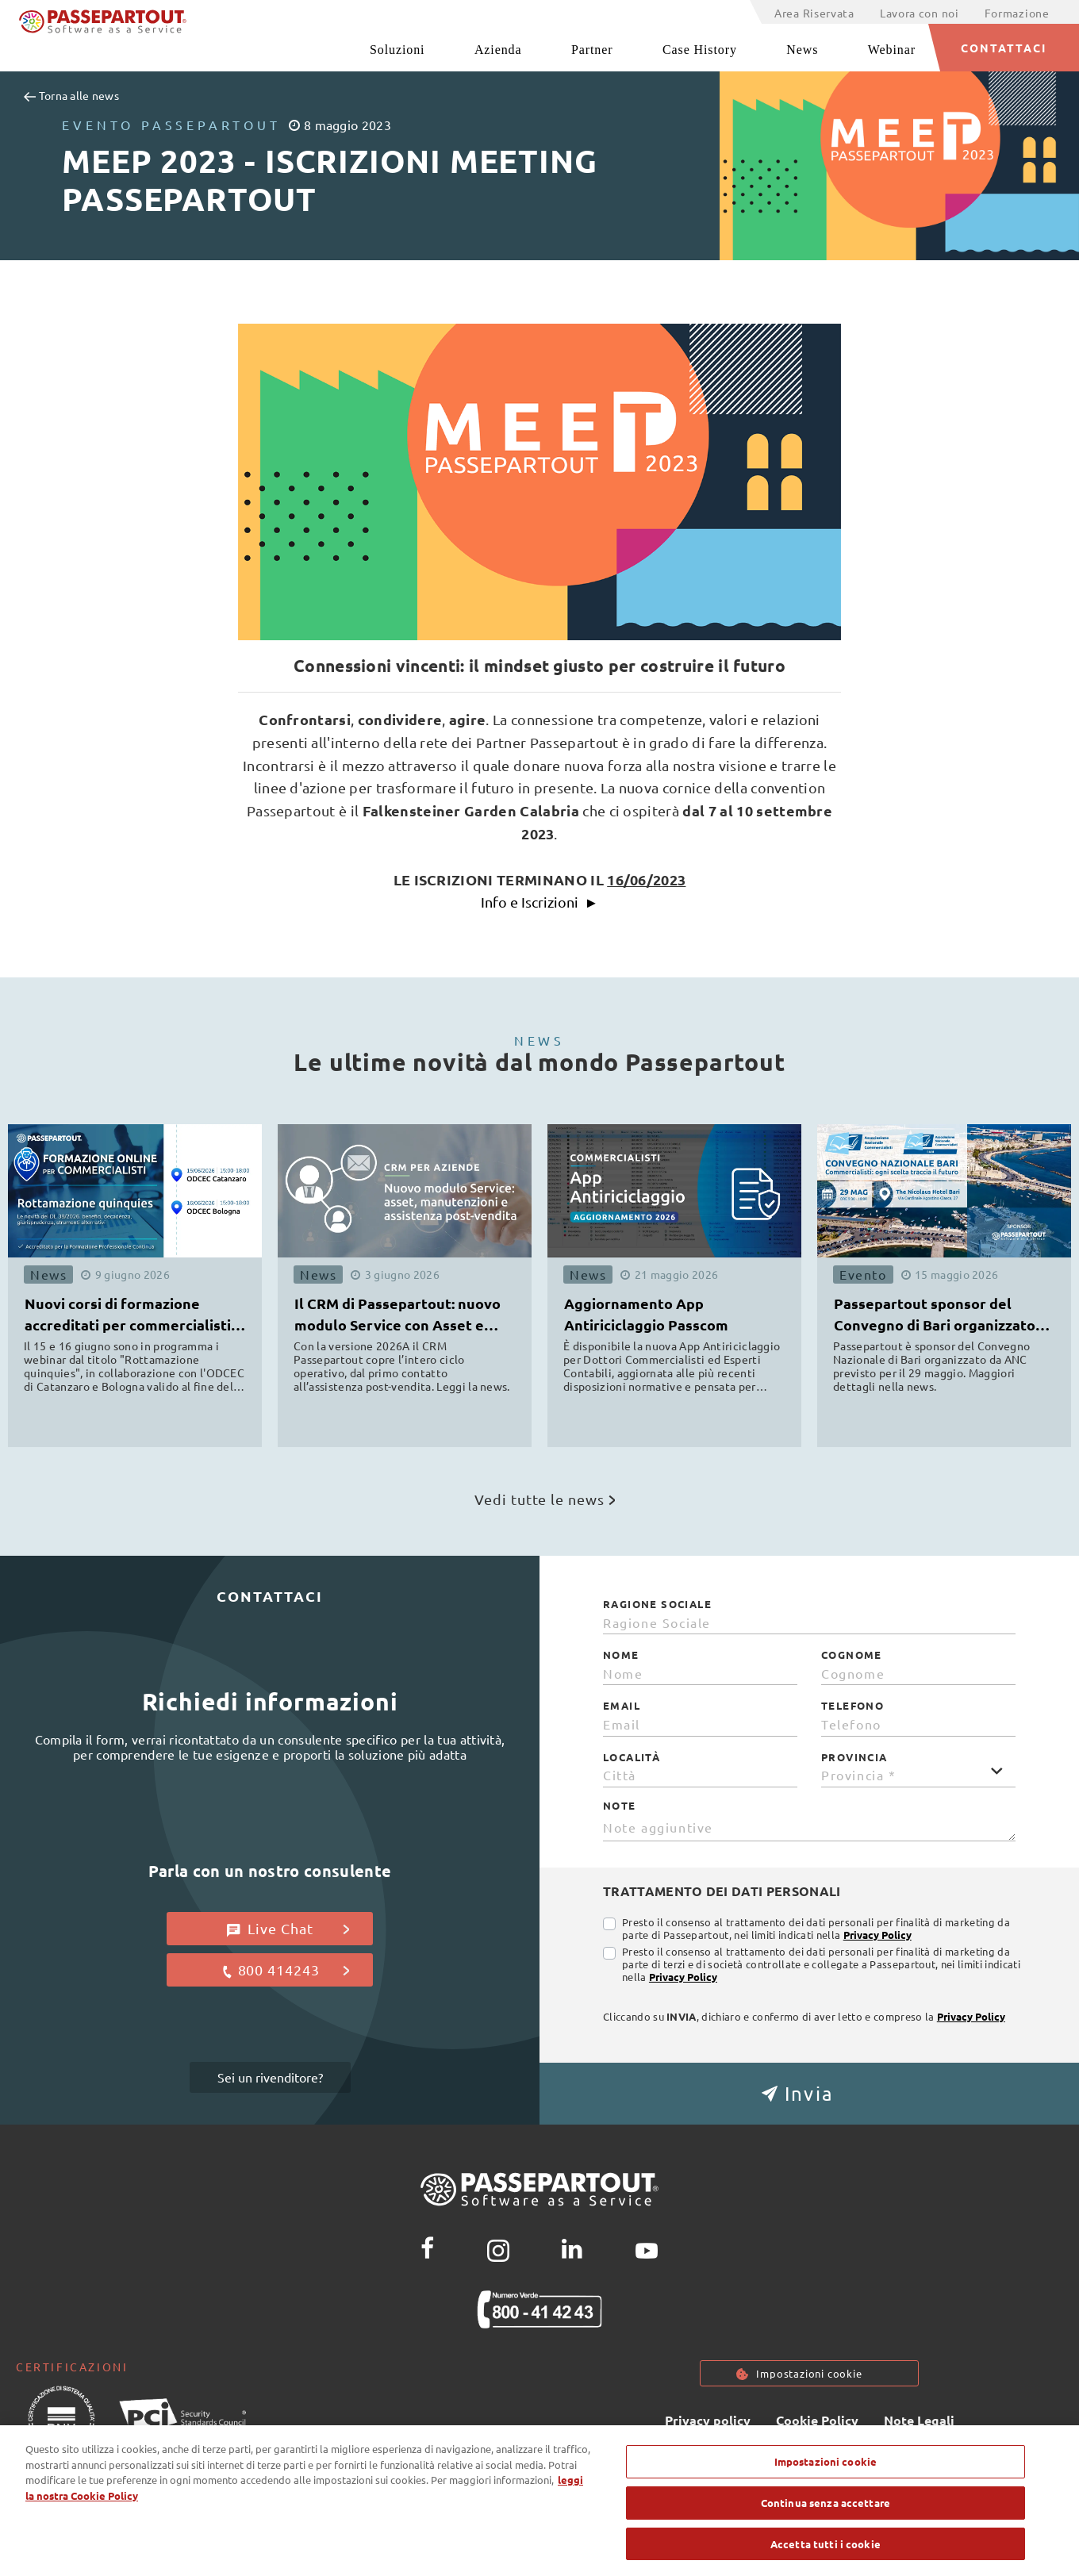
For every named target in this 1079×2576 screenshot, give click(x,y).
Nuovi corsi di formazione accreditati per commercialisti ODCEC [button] (128, 1316)
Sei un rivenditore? (270, 2077)
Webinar (892, 49)
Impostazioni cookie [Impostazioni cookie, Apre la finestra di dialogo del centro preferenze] (825, 2490)
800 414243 (285, 1970)
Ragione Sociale (657, 1604)
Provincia (854, 1757)
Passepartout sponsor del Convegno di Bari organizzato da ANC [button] (934, 1316)
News (802, 49)
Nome (621, 1655)
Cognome (851, 1655)
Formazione (1017, 13)
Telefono (852, 1705)
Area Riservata (814, 13)
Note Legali (919, 2420)
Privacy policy (708, 2420)
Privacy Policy (877, 1934)
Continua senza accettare (825, 2531)
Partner (592, 49)
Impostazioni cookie (809, 2373)
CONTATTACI (1004, 47)
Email (621, 1705)
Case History (699, 49)
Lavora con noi (919, 13)
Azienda (498, 49)
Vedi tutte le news (544, 1499)
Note (619, 1805)
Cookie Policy (817, 2420)
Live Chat (288, 1928)
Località (631, 1757)
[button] (809, 2094)
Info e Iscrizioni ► (540, 901)
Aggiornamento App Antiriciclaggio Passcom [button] (646, 1314)
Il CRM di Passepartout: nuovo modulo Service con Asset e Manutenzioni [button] (397, 1316)
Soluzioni (397, 49)
